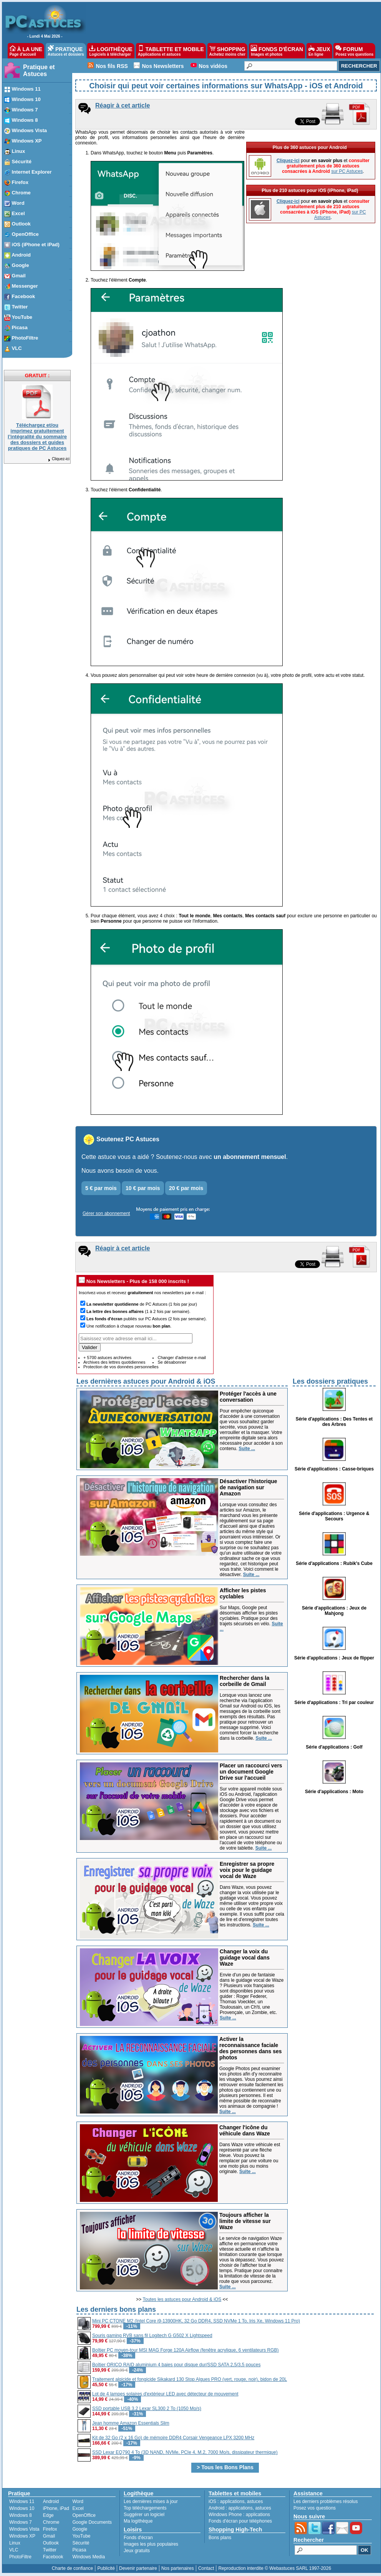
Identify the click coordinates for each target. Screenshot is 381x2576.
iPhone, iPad (56, 2508)
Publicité (105, 2568)
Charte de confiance (72, 2568)
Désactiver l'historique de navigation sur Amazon (248, 1487)
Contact (206, 2568)
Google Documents (92, 2522)
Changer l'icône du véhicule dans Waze (244, 2130)
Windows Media (88, 2556)
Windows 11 (21, 2501)
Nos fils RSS (112, 66)
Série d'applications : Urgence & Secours (334, 1516)
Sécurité (80, 2543)
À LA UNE (26, 50)
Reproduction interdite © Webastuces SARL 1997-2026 (274, 2568)
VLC (13, 2550)
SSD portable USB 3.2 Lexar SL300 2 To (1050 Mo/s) (146, 2408)
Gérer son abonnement (106, 1213)
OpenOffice (83, 2515)
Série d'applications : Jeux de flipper (334, 1658)
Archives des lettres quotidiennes (114, 1362)
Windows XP (22, 2536)
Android (51, 2501)
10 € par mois (143, 1188)
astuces (255, 2501)
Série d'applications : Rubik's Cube (334, 1563)
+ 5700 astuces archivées (107, 1357)
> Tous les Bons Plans (225, 2467)
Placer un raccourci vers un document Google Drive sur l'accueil (251, 1771)
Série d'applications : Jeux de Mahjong (334, 1610)
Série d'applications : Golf (334, 1747)
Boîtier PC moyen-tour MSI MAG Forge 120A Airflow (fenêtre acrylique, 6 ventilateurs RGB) (185, 2350)
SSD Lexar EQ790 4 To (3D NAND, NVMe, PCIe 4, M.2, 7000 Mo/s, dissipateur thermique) (185, 2452)
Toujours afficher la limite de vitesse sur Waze (245, 2221)
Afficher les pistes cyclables (243, 1593)
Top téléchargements (145, 2508)
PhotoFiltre (20, 2556)
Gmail (49, 2536)
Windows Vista (24, 2529)
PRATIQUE (66, 50)
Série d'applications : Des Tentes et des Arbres (334, 1421)
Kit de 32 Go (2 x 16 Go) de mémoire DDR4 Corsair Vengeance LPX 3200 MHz (173, 2437)
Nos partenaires (177, 2568)
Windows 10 (21, 2508)
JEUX (319, 50)
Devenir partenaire (138, 2568)
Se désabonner (171, 1362)
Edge (48, 2515)
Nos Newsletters (163, 66)
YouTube (81, 2536)
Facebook (53, 2556)
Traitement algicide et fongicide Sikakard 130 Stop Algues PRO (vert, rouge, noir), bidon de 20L (189, 2379)
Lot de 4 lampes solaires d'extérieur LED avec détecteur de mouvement (165, 2394)
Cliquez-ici (58, 459)
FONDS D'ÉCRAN (277, 50)
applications (232, 2501)
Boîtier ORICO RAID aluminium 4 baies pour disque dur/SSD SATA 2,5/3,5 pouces (176, 2364)
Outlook (51, 2543)
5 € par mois (101, 1188)
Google (79, 2529)
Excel (77, 2508)
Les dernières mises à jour (151, 2501)
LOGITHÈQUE (110, 50)
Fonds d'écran (138, 2537)
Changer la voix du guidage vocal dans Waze (245, 1957)
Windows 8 (20, 2515)
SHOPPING (227, 50)
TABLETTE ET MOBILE (171, 50)
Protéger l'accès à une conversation (248, 1397)
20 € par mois (186, 1188)
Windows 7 (20, 2522)
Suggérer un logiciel (144, 2514)
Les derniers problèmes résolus (325, 2501)
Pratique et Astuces (39, 70)
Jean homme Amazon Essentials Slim (130, 2423)
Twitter (49, 2550)
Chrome (51, 2522)
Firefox (50, 2529)
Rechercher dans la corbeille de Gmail (244, 1681)
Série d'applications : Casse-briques (334, 1469)
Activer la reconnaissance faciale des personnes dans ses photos (250, 2048)
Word (77, 2501)
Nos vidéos (213, 66)
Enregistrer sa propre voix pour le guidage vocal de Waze (247, 1870)
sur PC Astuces (347, 171)
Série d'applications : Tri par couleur (334, 1702)
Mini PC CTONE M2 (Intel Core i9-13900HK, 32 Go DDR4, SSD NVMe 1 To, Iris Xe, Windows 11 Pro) (196, 2321)
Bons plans (220, 2537)
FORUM (354, 50)
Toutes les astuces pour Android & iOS (182, 2299)
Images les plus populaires (151, 2544)
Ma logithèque (138, 2521)
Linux (14, 2543)
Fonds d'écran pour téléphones (240, 2521)
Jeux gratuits (137, 2550)
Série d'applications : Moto (334, 1791)
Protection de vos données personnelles (121, 1366)
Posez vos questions (314, 2508)
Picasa (79, 2550)
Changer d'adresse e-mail (181, 1357)
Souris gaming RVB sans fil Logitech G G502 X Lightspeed (152, 2335)
